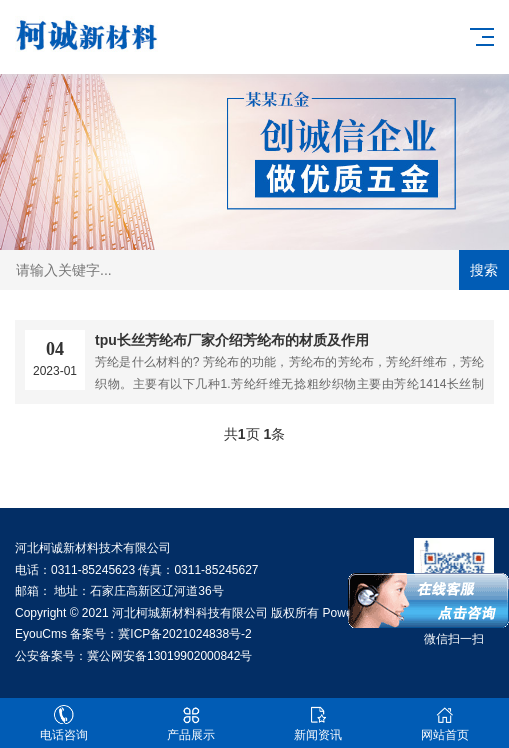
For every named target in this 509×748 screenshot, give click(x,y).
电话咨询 (63, 723)
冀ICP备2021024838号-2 (184, 634)
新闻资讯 (318, 723)
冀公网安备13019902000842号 (169, 656)
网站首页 (445, 723)
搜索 (484, 270)
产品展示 (190, 723)
